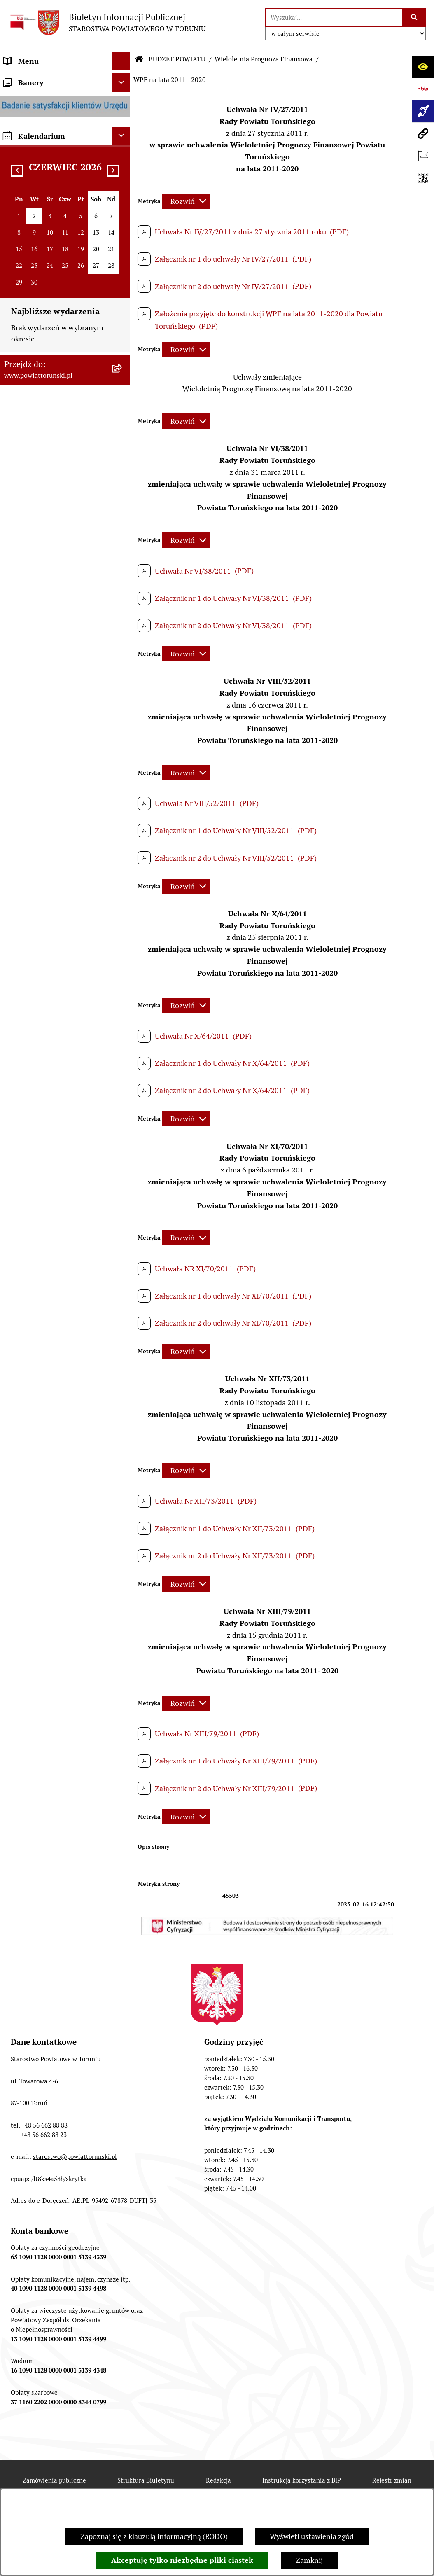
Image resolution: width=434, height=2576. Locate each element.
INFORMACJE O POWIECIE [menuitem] (47, 127)
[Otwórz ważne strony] (423, 156)
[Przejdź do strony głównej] (106, 22)
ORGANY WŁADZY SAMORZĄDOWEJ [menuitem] (35, 227)
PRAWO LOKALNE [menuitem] (33, 270)
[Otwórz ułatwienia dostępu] (423, 67)
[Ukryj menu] (121, 61)
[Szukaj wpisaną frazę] (414, 17)
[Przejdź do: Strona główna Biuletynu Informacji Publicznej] (139, 59)
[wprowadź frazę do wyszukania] (334, 17)
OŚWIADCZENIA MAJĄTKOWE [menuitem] (54, 252)
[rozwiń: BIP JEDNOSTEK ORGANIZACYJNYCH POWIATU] (123, 1355)
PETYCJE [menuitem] (18, 1240)
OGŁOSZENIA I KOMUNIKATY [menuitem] (53, 1080)
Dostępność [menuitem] (23, 1336)
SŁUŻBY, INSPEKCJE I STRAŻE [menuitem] (53, 596)
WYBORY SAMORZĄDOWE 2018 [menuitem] (57, 1221)
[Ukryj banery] (121, 1398)
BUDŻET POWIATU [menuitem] (35, 689)
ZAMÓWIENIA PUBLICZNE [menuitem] (48, 1099)
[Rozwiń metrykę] (186, 201)
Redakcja (218, 2480)
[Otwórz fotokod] (423, 178)
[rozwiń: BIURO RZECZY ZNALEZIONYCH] (123, 1184)
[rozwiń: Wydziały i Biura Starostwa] (123, 390)
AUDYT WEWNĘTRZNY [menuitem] (42, 651)
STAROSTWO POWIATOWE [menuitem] (48, 307)
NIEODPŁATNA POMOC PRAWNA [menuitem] (43, 1160)
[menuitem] (65, 79)
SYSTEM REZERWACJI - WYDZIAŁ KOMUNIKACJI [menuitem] (45, 1293)
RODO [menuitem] (14, 289)
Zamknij (309, 2560)
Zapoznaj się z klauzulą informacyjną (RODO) (154, 2536)
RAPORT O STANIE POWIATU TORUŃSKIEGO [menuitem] (52, 1056)
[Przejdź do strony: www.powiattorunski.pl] (423, 133)
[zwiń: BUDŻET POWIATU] (123, 689)
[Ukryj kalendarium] (121, 1452)
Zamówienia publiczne (54, 2480)
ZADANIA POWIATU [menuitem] (37, 614)
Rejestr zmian (391, 2480)
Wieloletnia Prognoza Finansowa (264, 59)
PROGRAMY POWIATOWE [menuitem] (46, 670)
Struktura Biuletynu (145, 2480)
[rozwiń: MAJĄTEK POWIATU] (123, 1032)
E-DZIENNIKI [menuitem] (26, 1317)
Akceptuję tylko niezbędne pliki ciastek (182, 2560)
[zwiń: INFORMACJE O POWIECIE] (123, 127)
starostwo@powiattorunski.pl (75, 2156)
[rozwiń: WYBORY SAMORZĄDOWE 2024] (123, 1203)
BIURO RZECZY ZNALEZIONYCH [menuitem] (58, 1184)
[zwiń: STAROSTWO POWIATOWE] (123, 307)
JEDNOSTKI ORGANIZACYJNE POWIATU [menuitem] (53, 572)
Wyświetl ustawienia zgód (312, 2536)
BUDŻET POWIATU (177, 59)
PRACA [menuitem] (15, 1117)
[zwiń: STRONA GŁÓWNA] (123, 80)
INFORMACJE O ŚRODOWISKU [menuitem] (54, 1136)
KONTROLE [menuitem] (22, 633)
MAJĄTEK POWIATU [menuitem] (37, 1032)
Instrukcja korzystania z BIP (301, 2480)
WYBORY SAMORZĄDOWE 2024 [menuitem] (57, 1202)
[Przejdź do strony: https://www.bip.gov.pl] (423, 89)
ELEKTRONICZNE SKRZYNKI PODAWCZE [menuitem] (51, 1264)
